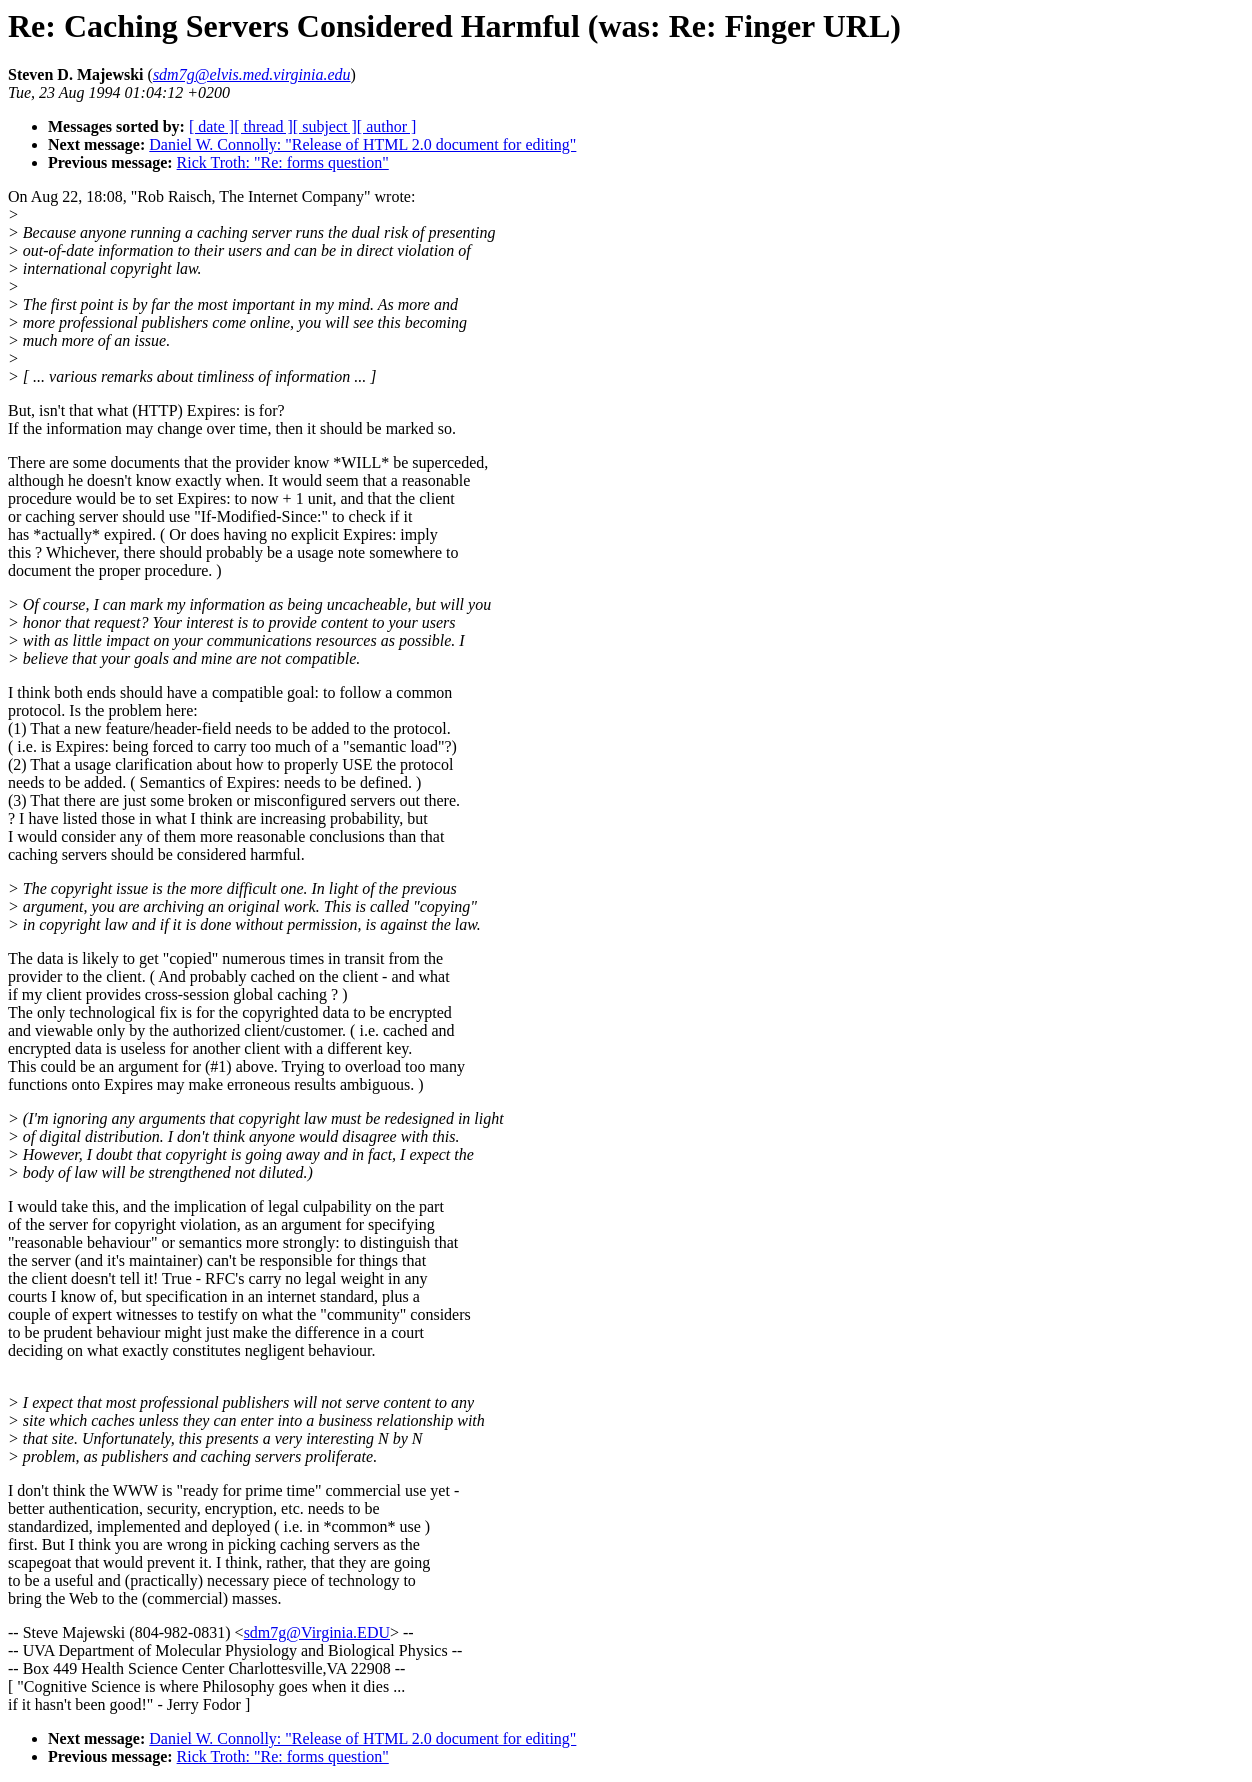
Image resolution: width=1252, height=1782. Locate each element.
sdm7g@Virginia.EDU (317, 1632)
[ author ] (387, 126)
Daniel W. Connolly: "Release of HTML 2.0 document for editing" (362, 144)
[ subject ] (325, 126)
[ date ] (211, 126)
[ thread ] (263, 126)
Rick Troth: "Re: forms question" (283, 162)
